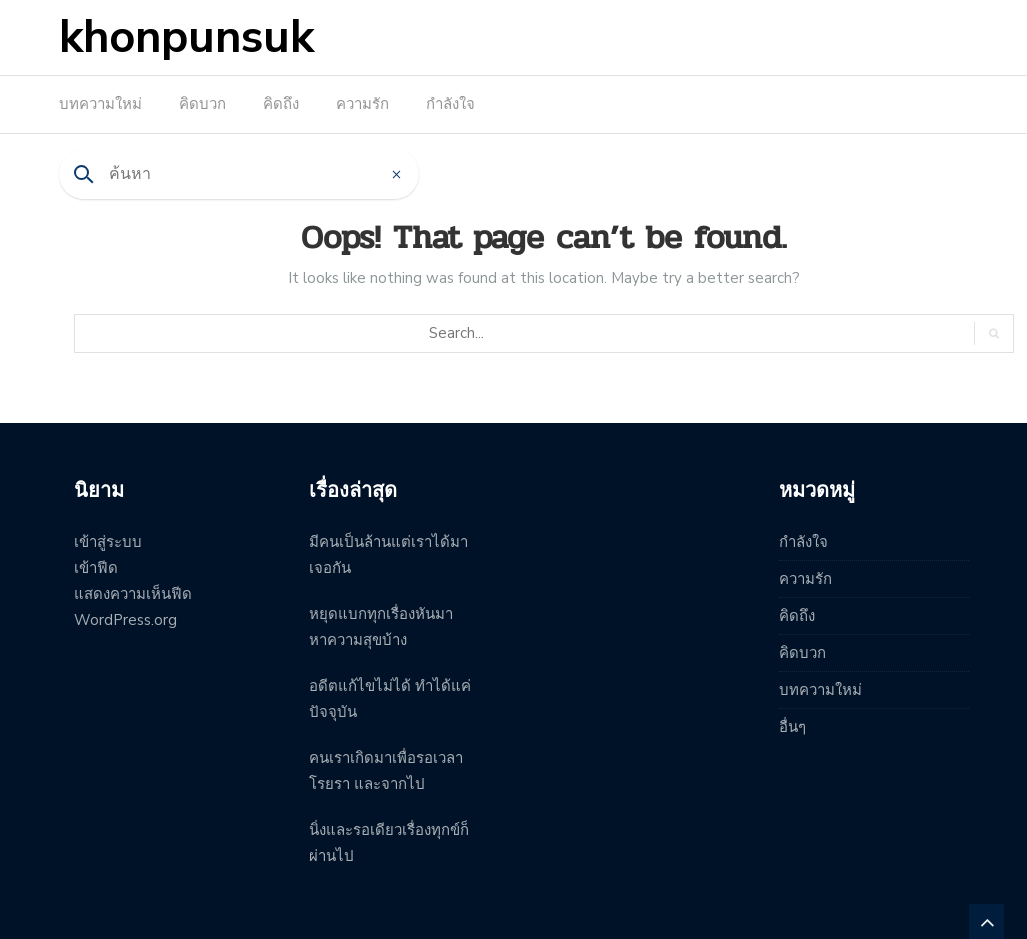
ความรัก (362, 104)
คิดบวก (202, 104)
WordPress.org (125, 620)
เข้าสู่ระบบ (108, 542)
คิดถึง (281, 104)
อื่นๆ (792, 727)
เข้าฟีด (96, 568)
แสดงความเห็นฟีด (133, 594)
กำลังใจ (450, 104)
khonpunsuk (186, 37)
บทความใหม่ (100, 104)
